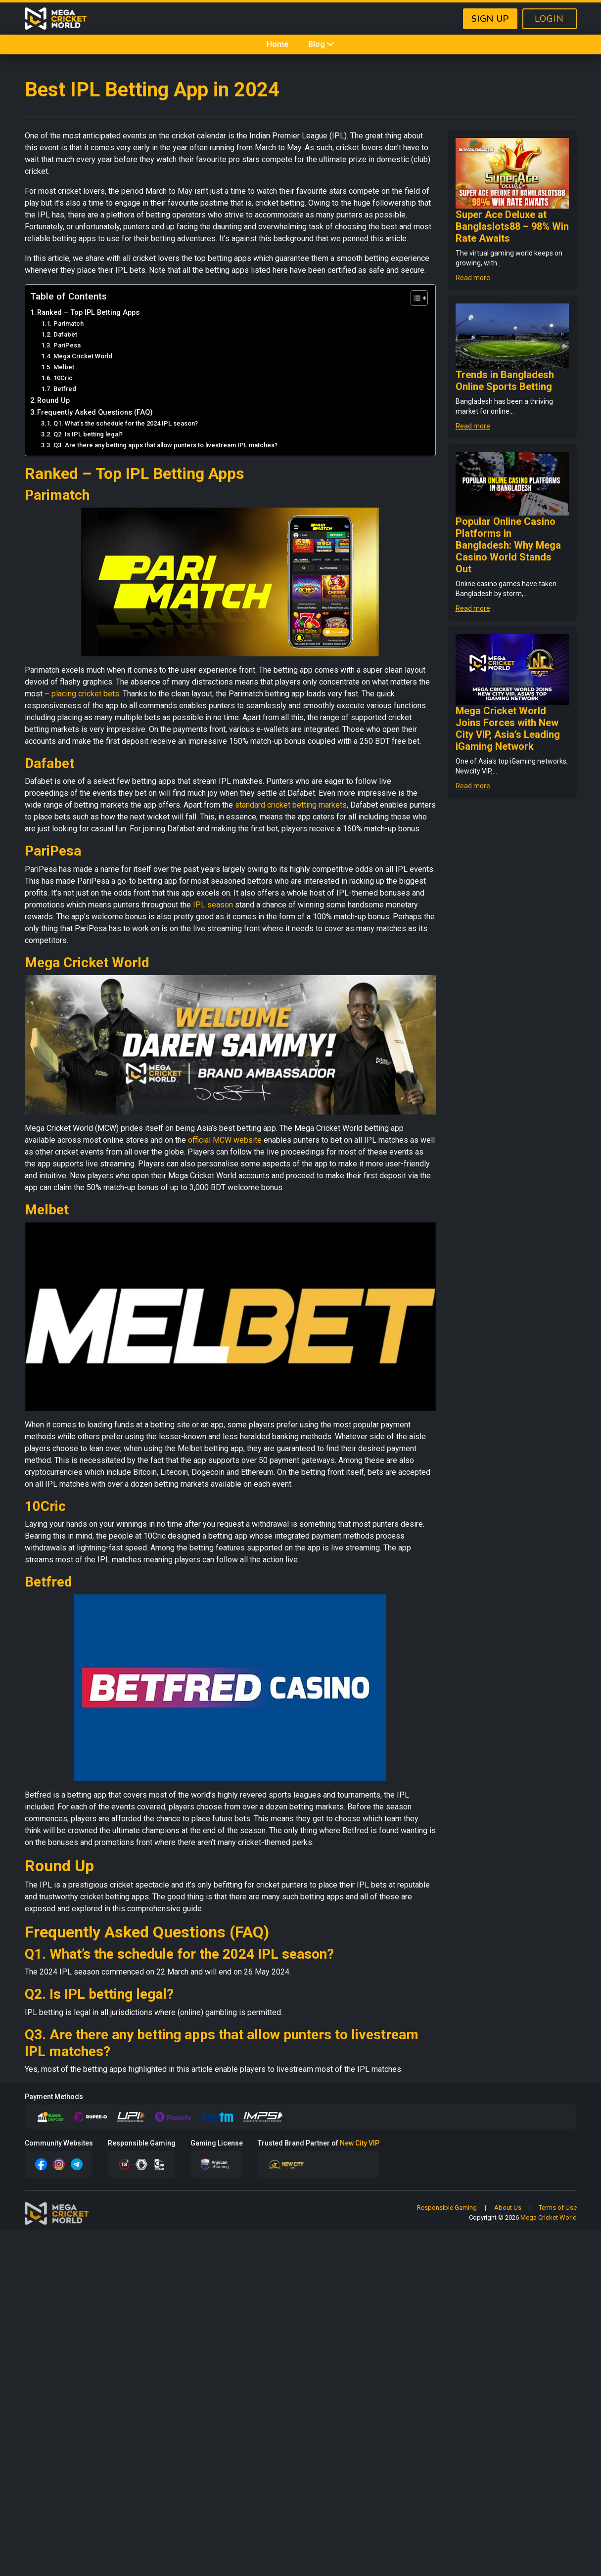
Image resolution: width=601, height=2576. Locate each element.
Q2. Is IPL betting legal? (88, 434)
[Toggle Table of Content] (414, 298)
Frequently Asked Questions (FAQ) (95, 412)
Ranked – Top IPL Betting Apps (88, 312)
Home (277, 44)
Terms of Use (558, 2207)
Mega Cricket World (82, 356)
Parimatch (68, 323)
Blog (321, 44)
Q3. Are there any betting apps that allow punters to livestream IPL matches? (165, 445)
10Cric (63, 378)
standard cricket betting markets (291, 805)
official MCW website (225, 1140)
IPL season (213, 904)
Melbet (63, 367)
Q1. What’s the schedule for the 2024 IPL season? (125, 423)
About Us (507, 2207)
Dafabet (65, 334)
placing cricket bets (85, 693)
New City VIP (359, 2143)
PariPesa (67, 345)
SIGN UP (490, 19)
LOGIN (549, 19)
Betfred (64, 388)
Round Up (53, 400)
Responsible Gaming (447, 2207)
